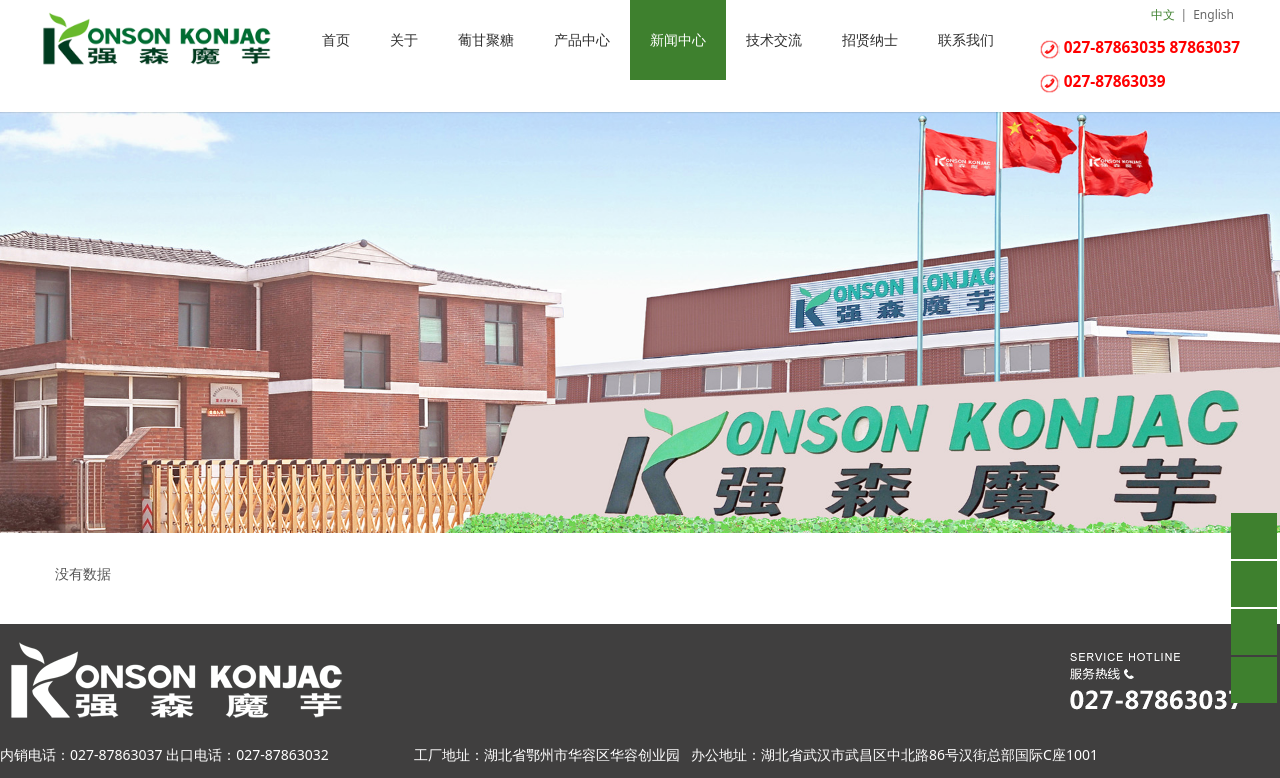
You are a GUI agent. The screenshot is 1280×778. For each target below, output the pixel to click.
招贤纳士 (870, 39)
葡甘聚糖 (486, 39)
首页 (336, 39)
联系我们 (966, 39)
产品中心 (582, 39)
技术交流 (774, 39)
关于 (404, 39)
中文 (1163, 14)
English (1213, 14)
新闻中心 (678, 39)
